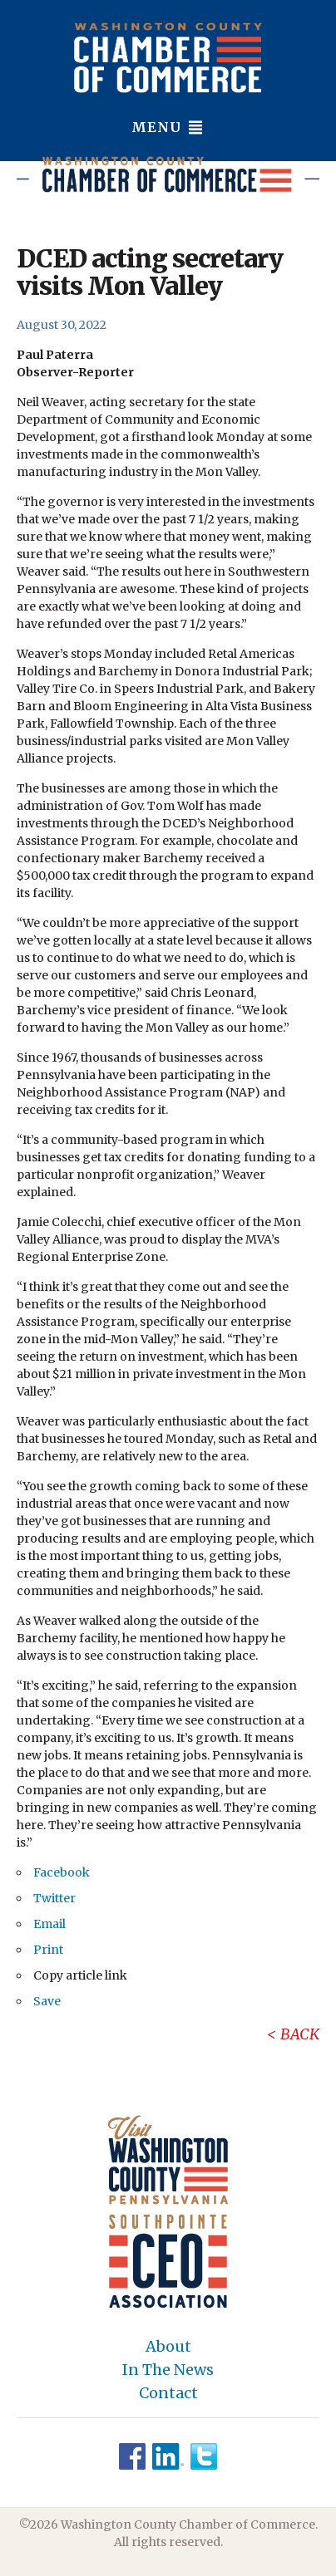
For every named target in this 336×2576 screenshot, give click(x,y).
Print (48, 1949)
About (168, 2346)
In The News (168, 2370)
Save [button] (47, 2001)
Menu (167, 127)
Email (49, 1923)
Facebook (61, 1872)
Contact (168, 2393)
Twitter (54, 1898)
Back (299, 2034)
